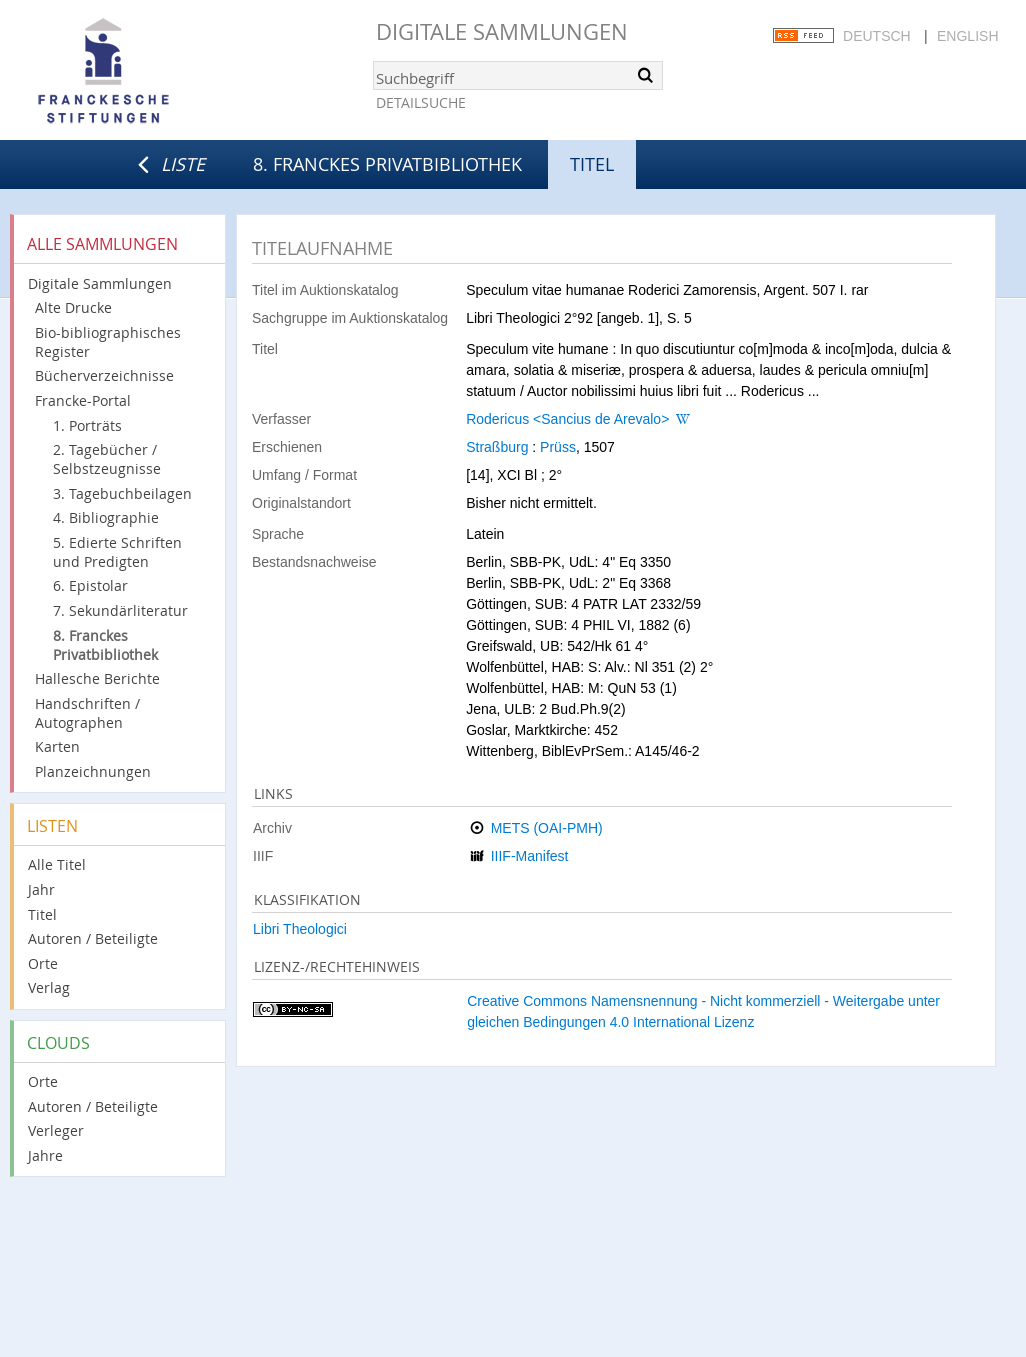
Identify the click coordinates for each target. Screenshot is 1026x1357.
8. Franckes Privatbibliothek (387, 164)
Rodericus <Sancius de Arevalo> (567, 419)
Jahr (41, 889)
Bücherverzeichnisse (104, 375)
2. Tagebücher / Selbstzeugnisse (107, 459)
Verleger (56, 1130)
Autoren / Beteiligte (93, 938)
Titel (42, 914)
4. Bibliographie (106, 517)
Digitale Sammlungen (502, 31)
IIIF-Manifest (530, 856)
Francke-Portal (83, 400)
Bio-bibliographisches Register (108, 342)
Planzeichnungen (93, 771)
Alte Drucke (73, 307)
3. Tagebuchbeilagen (122, 493)
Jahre (45, 1155)
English (967, 36)
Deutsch (877, 36)
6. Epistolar (90, 585)
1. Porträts (87, 425)
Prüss (558, 447)
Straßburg (497, 447)
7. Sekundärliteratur (120, 610)
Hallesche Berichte (97, 678)
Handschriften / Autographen (87, 713)
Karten (57, 746)
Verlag (49, 987)
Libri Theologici (300, 929)
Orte (43, 963)
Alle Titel (57, 864)
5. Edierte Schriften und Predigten (117, 552)
